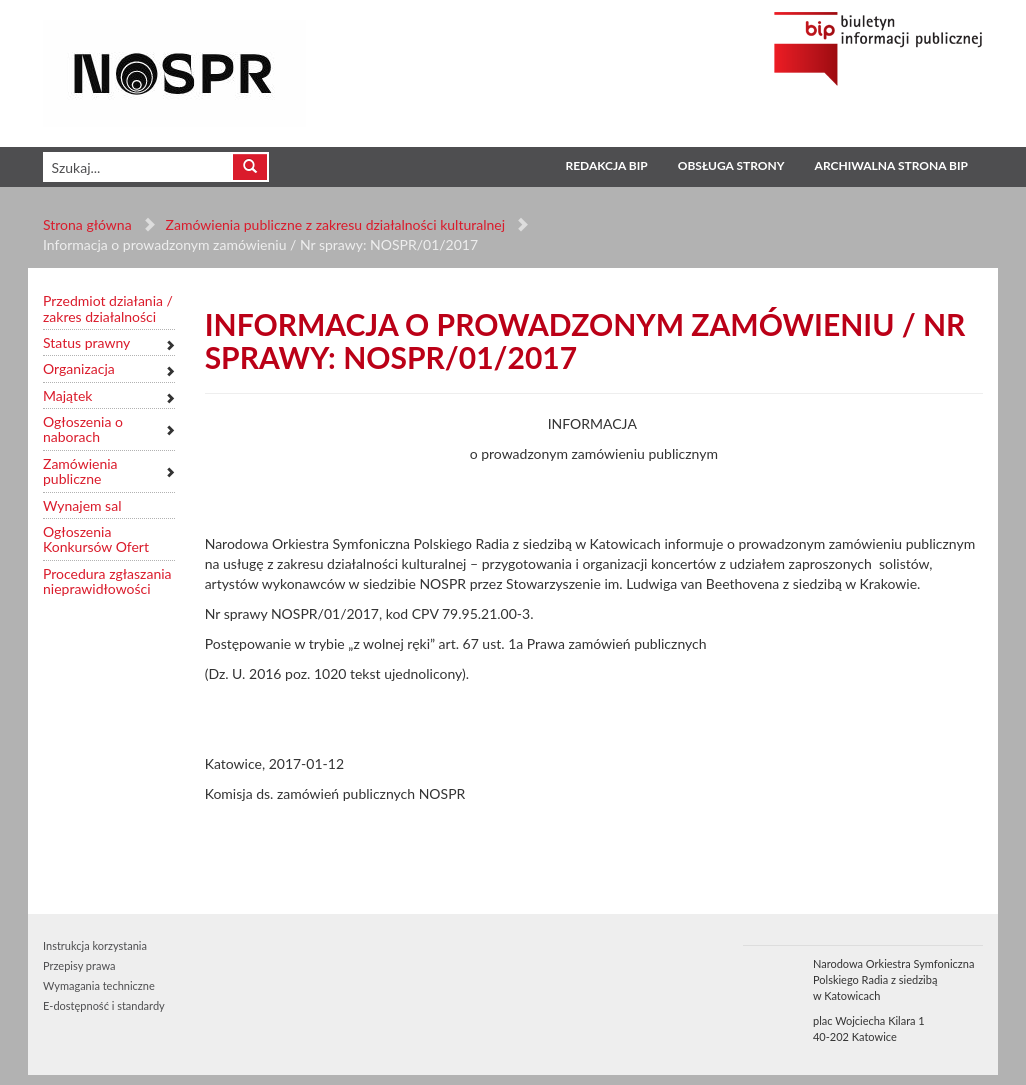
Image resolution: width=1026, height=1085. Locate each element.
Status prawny (86, 342)
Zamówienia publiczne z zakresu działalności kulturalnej (335, 224)
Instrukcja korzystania (95, 945)
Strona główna (87, 224)
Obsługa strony (731, 165)
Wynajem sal (82, 505)
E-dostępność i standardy (104, 1005)
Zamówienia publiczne (80, 471)
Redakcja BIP (606, 165)
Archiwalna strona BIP (891, 165)
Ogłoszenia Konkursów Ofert (96, 539)
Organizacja (79, 368)
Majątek (67, 395)
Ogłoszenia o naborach (83, 429)
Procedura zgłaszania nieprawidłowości (107, 581)
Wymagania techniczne (99, 985)
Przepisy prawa (79, 965)
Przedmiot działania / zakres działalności (108, 308)
